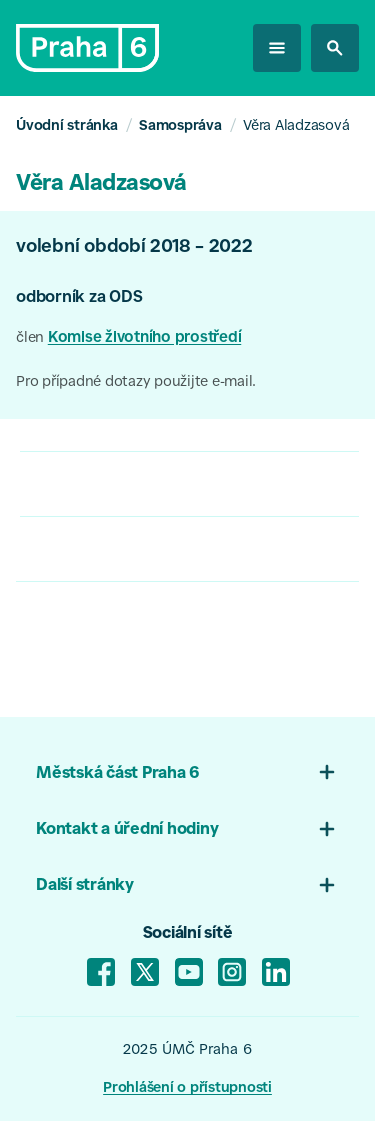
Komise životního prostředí (145, 338)
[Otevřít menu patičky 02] (327, 829)
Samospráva (180, 126)
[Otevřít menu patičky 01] (327, 772)
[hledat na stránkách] (335, 48)
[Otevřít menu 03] (327, 885)
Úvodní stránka (67, 126)
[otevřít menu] (277, 48)
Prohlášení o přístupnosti (187, 1089)
